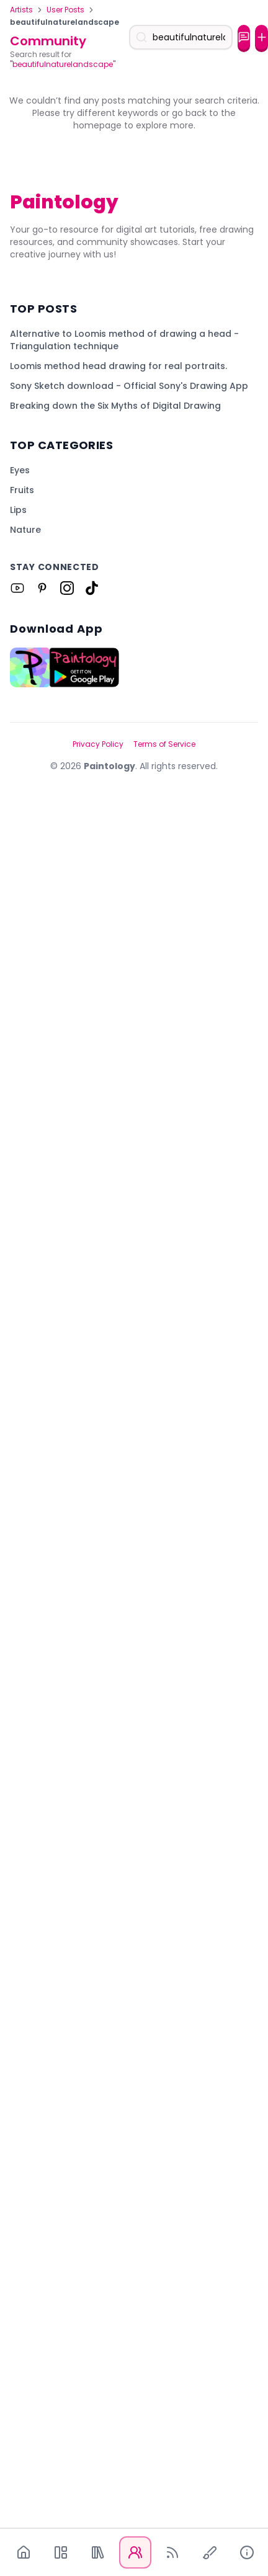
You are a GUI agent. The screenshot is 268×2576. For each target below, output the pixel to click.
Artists (21, 10)
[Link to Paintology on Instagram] (67, 2317)
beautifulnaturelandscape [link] (64, 22)
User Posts (65, 10)
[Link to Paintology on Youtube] (17, 2317)
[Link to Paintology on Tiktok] (91, 2317)
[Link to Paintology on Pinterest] (42, 2317)
